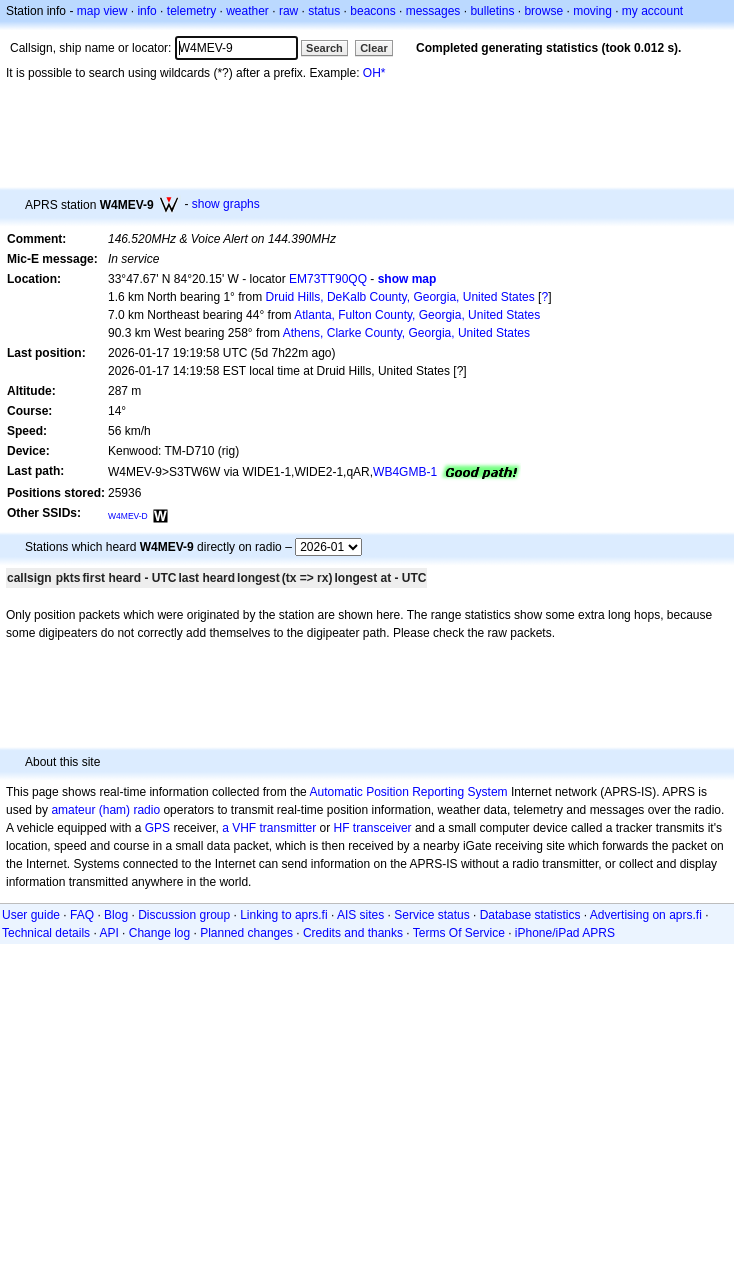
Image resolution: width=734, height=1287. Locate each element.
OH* (374, 73)
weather (247, 11)
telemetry (191, 11)
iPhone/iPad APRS (565, 933)
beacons (372, 11)
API (108, 933)
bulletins (492, 11)
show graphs (226, 204)
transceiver (382, 828)
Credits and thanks (353, 933)
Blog (116, 915)
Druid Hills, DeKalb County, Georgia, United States (400, 297)
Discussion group (184, 915)
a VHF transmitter (269, 828)
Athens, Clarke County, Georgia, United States (406, 333)
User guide (31, 915)
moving (592, 11)
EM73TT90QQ (328, 279)
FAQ (82, 915)
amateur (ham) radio (105, 810)
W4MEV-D (128, 516)
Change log (159, 933)
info (146, 11)
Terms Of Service (459, 933)
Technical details (46, 933)
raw (288, 11)
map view (102, 11)
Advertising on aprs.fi (646, 915)
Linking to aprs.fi (283, 915)
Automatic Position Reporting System (408, 792)
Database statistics (530, 915)
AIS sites (360, 915)
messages (433, 11)
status (324, 11)
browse (543, 11)
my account (652, 11)
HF (342, 828)
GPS (157, 828)
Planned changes (246, 933)
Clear (374, 48)
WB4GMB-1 (405, 472)
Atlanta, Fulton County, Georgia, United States (417, 315)
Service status (431, 915)
